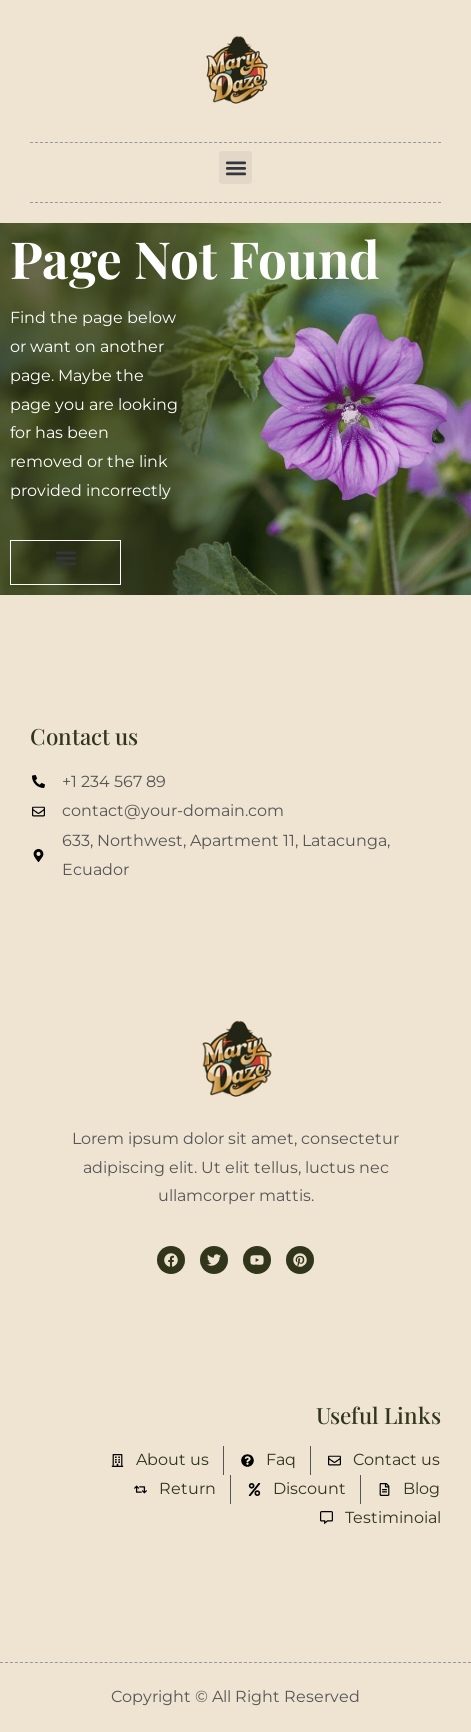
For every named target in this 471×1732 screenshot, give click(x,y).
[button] (235, 167)
